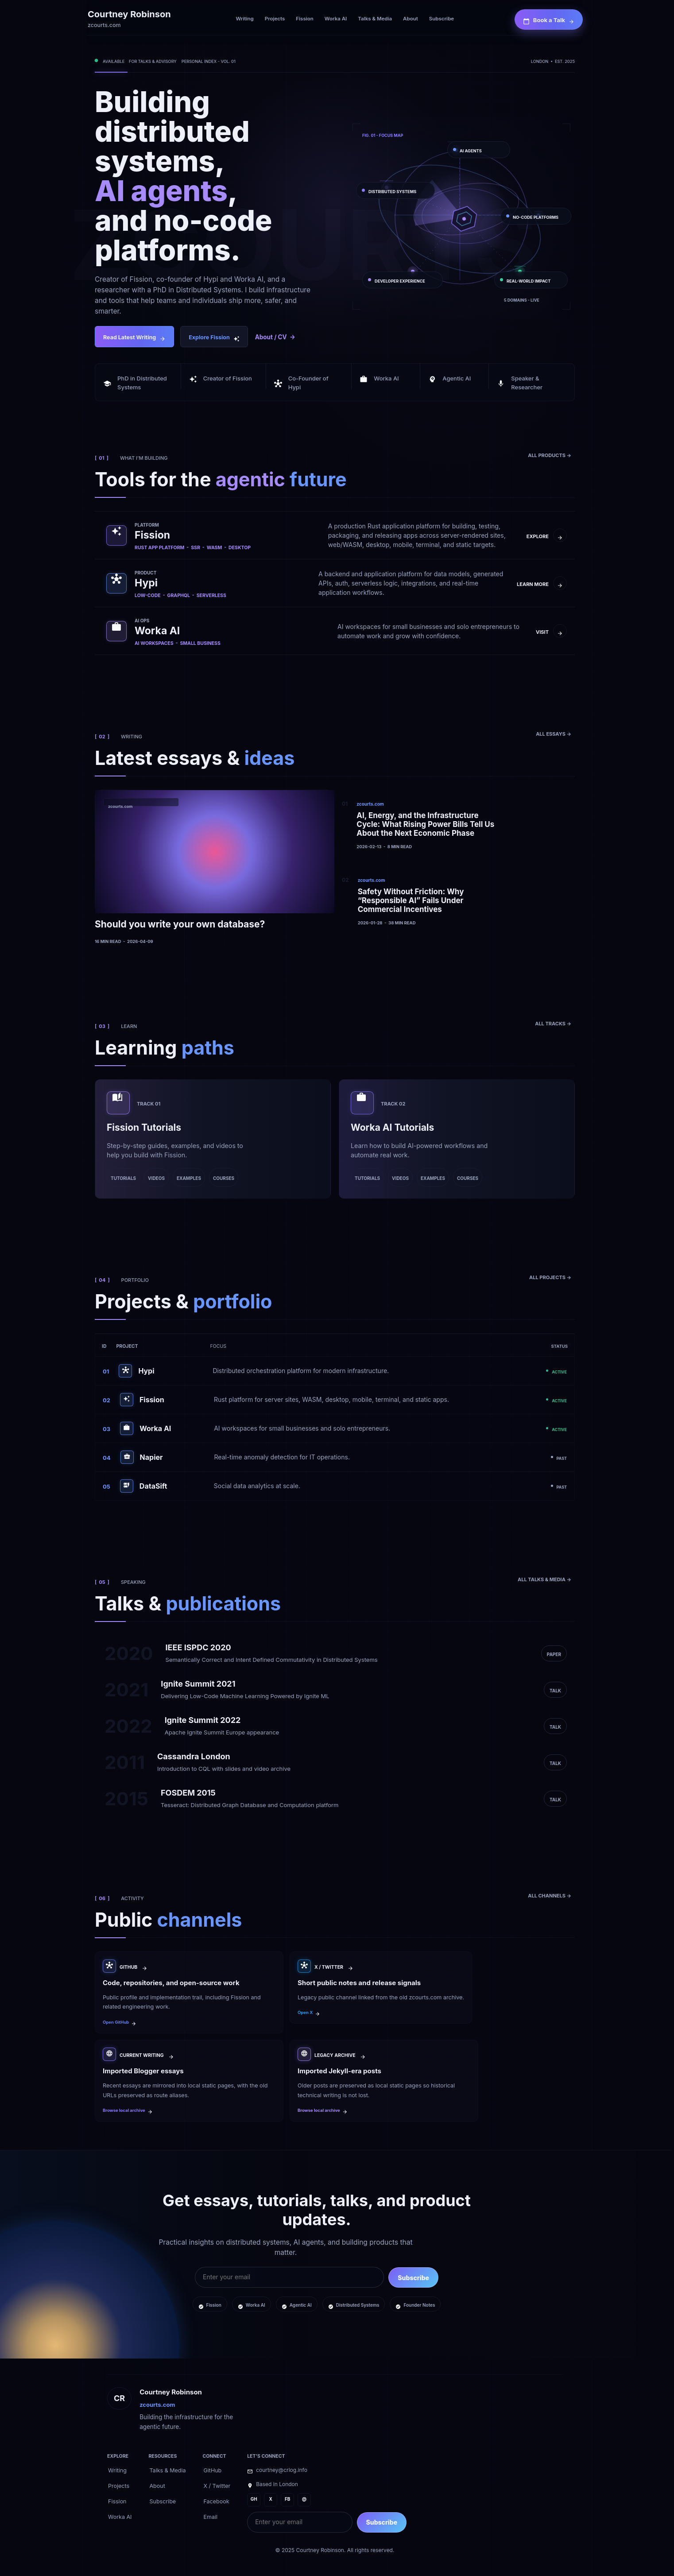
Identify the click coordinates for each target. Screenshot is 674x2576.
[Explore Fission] (214, 336)
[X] (270, 2499)
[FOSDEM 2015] (335, 1799)
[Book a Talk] (549, 19)
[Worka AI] (336, 19)
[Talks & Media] (375, 19)
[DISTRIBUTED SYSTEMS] (395, 189)
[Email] (211, 2516)
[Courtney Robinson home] (131, 19)
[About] (410, 19)
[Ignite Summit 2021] (335, 1690)
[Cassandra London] (335, 1762)
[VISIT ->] (551, 631)
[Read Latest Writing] (134, 336)
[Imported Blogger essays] (189, 2081)
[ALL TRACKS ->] (553, 1023)
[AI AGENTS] (478, 148)
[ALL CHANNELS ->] (549, 1895)
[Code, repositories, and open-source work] (189, 1992)
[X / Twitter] (217, 2485)
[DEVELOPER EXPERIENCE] (402, 279)
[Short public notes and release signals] (381, 1992)
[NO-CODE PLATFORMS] (535, 215)
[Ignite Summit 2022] (335, 1726)
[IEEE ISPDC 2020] (335, 1653)
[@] (304, 2499)
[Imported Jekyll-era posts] (384, 2081)
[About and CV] (275, 336)
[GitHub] (213, 2469)
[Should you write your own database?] (214, 867)
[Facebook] (216, 2500)
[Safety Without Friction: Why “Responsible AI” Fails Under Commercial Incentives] (423, 900)
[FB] (287, 2499)
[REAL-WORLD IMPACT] (531, 279)
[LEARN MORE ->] (542, 583)
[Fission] (304, 19)
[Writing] (244, 19)
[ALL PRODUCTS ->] (549, 454)
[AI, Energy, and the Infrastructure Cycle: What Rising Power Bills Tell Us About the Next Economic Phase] (422, 824)
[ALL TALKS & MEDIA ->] (544, 1578)
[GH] (253, 2499)
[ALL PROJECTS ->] (550, 1276)
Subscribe (413, 2277)
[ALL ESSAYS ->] (553, 733)
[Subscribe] (441, 19)
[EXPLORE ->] (547, 535)
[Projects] (275, 19)
